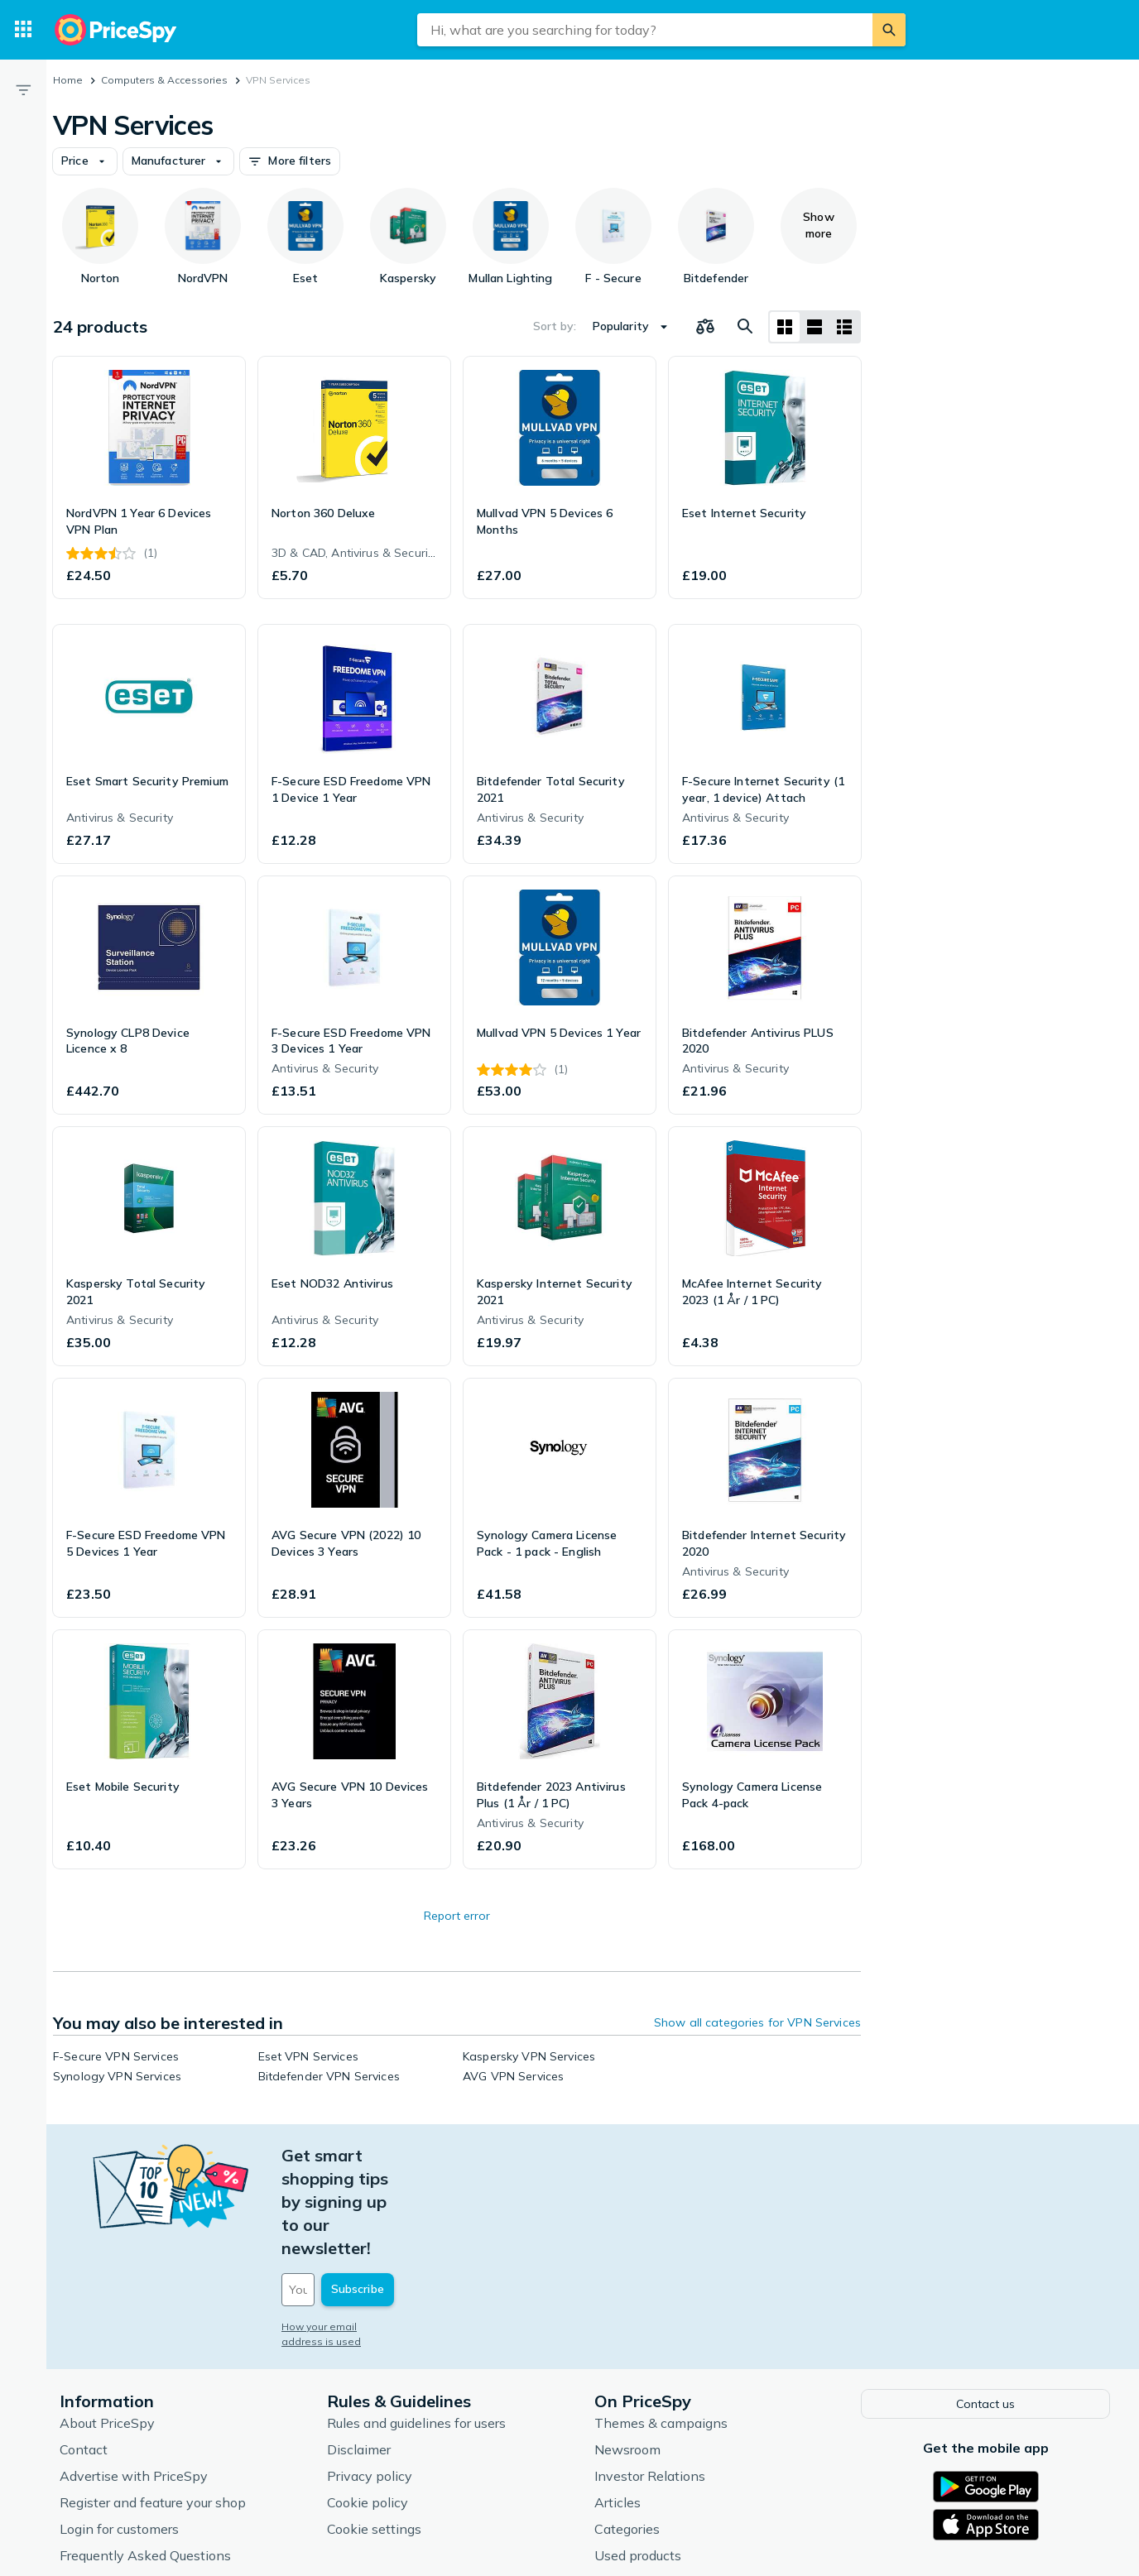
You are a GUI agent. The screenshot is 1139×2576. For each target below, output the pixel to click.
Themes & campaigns (661, 2327)
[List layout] (814, 327)
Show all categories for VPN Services (757, 2022)
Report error (457, 1915)
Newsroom (627, 2354)
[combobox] (644, 29)
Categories (627, 2433)
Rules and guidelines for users (416, 2327)
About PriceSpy (107, 2327)
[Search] (889, 29)
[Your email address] (394, 2197)
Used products (637, 2460)
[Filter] (23, 89)
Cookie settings (374, 2433)
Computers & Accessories (164, 80)
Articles (617, 2407)
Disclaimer (359, 2354)
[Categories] (23, 30)
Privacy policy (369, 2380)
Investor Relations (649, 2380)
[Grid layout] (785, 327)
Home (68, 80)
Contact (84, 2354)
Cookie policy (367, 2407)
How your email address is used (360, 2234)
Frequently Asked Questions (145, 2460)
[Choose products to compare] (705, 327)
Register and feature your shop (153, 2407)
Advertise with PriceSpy (134, 2380)
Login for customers (119, 2433)
